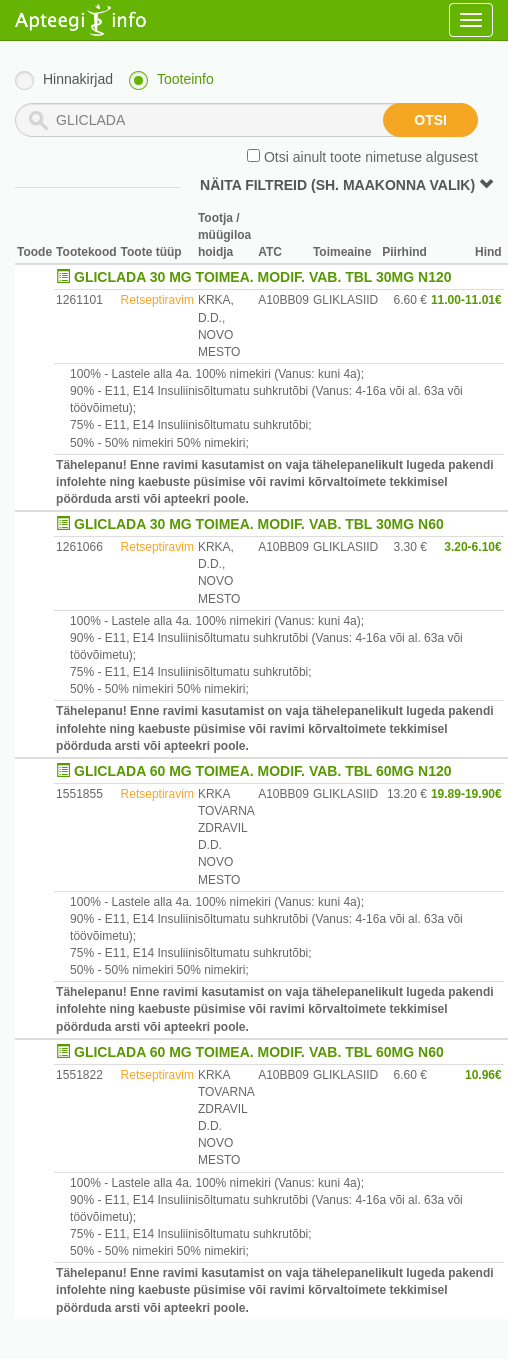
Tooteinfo (185, 79)
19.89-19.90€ (466, 794)
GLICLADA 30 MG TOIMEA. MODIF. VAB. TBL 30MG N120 (263, 277)
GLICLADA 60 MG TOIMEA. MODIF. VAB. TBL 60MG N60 (259, 1052)
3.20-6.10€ (472, 547)
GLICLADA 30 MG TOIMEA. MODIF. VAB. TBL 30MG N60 (259, 524)
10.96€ (483, 1075)
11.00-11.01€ (466, 300)
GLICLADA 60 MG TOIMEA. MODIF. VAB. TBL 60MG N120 (263, 771)
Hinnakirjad (78, 79)
